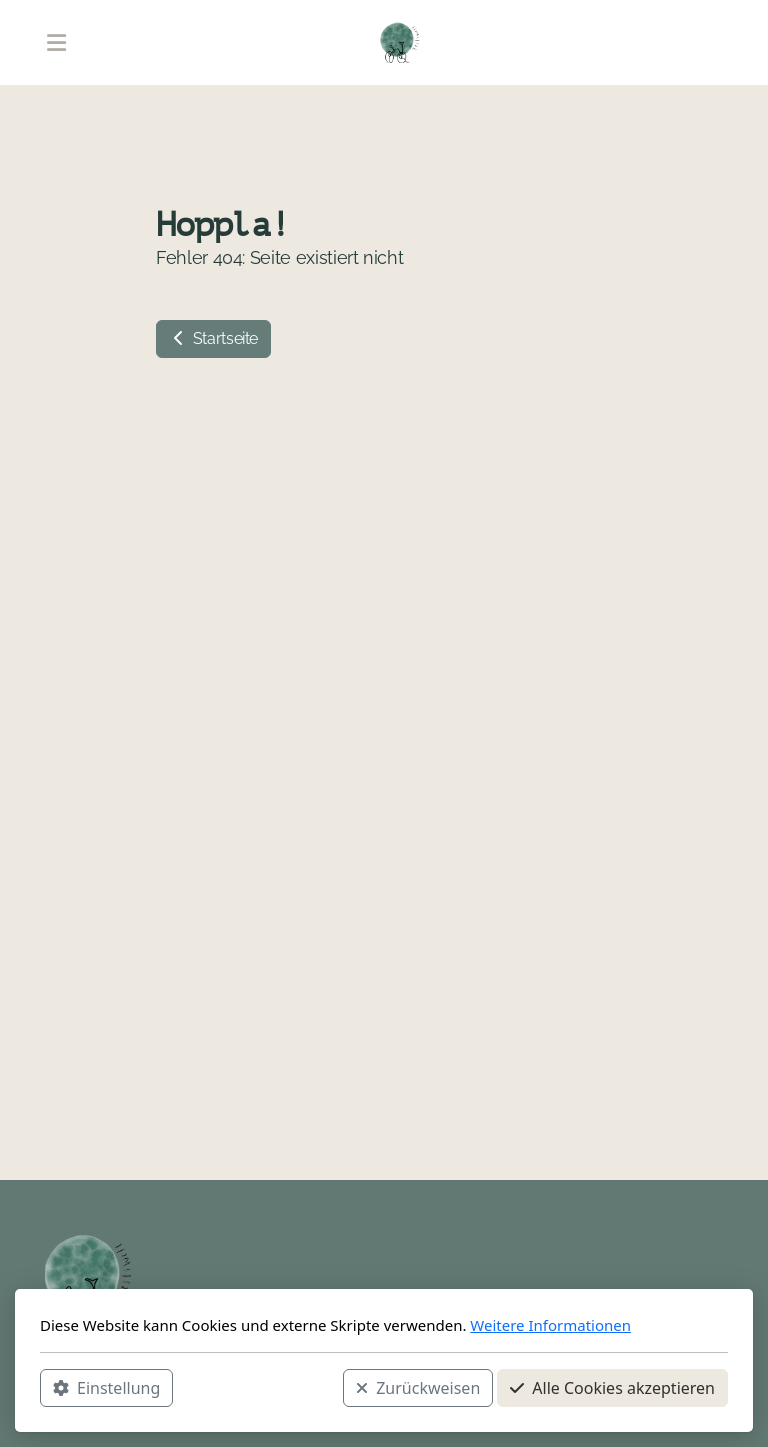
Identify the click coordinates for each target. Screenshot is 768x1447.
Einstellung (106, 1388)
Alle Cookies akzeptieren (612, 1388)
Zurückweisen (418, 1388)
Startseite (213, 338)
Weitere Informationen (550, 1325)
